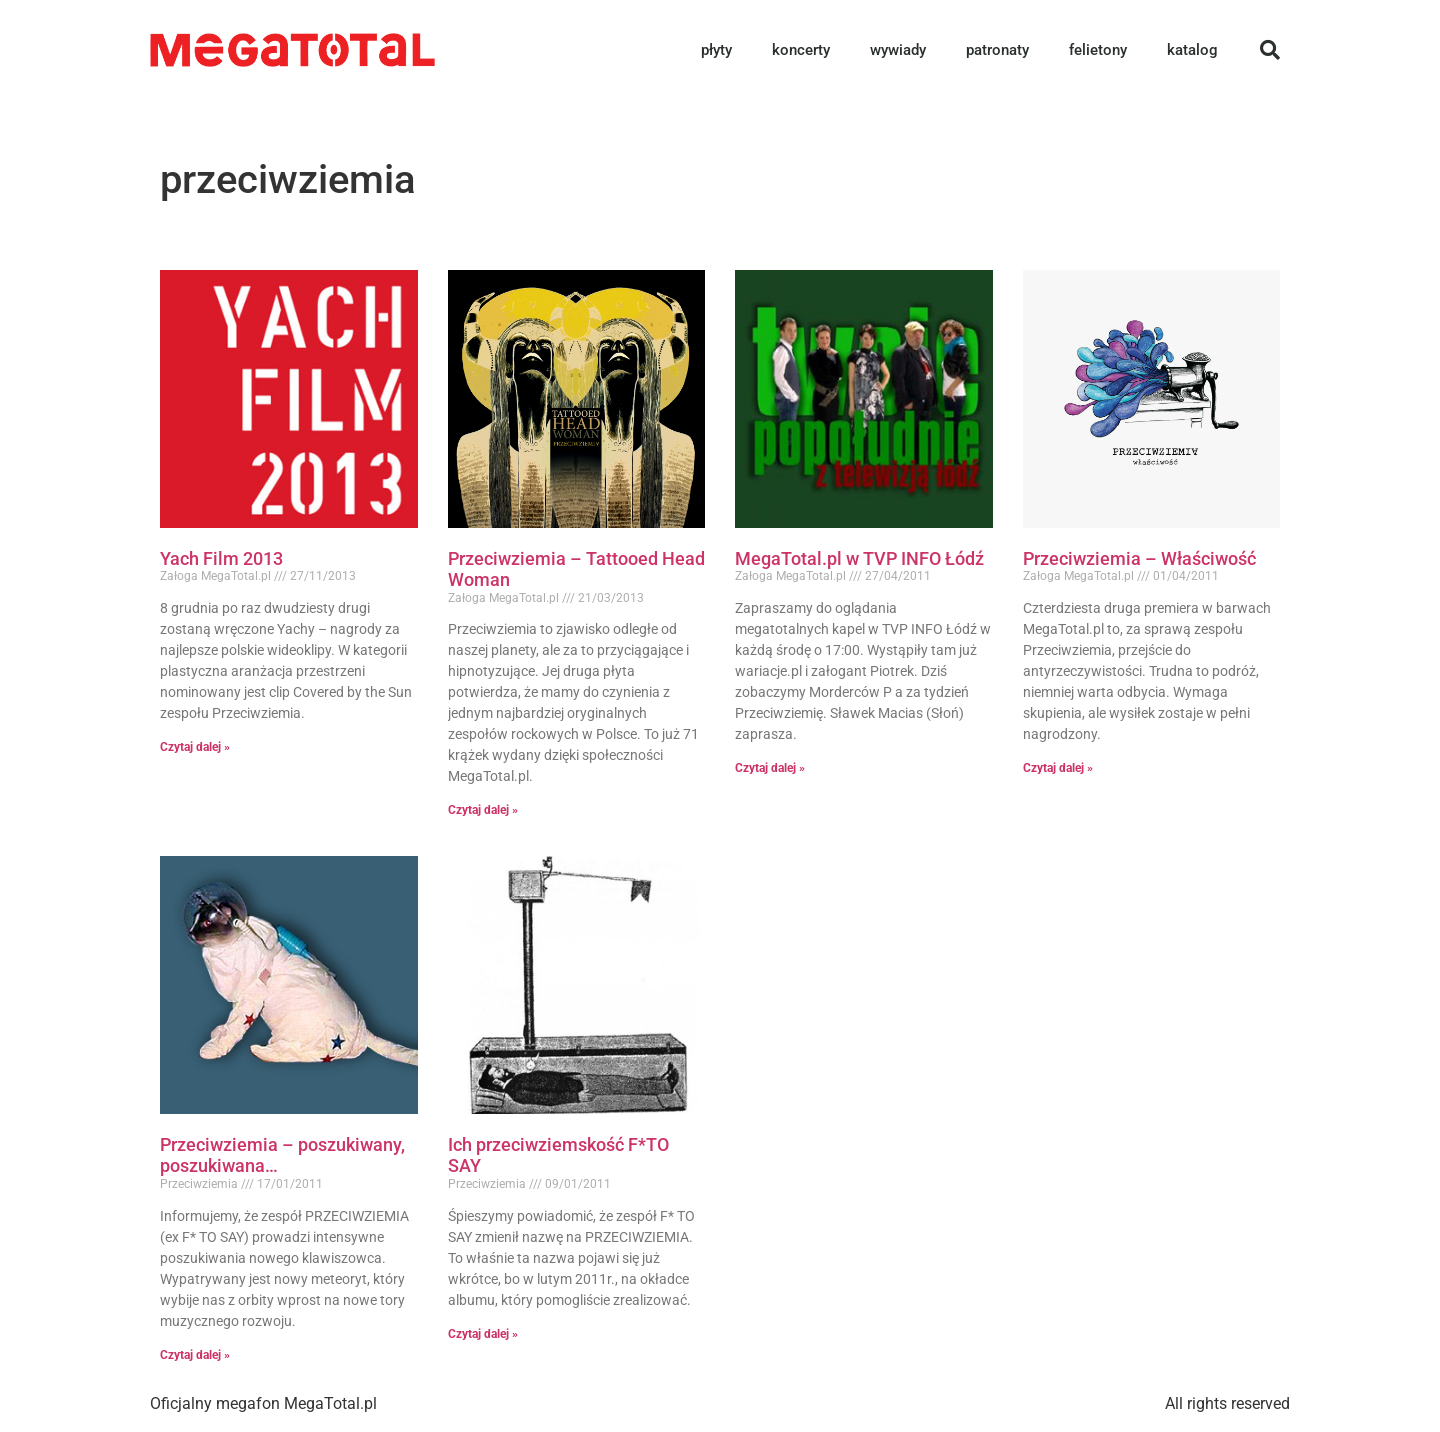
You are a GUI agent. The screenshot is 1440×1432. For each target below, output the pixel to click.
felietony (1098, 50)
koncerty (801, 50)
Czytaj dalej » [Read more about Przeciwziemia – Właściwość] (1058, 768)
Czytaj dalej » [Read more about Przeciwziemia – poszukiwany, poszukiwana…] (195, 1355)
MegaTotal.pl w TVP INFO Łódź (859, 558)
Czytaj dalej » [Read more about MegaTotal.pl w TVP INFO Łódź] (770, 768)
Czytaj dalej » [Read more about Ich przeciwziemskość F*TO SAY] (483, 1334)
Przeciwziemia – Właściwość (1139, 558)
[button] (1270, 50)
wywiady (898, 50)
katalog (1192, 50)
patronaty (997, 50)
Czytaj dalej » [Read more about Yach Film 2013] (195, 747)
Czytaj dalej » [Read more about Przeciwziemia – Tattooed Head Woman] (483, 810)
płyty (716, 50)
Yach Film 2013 (221, 558)
